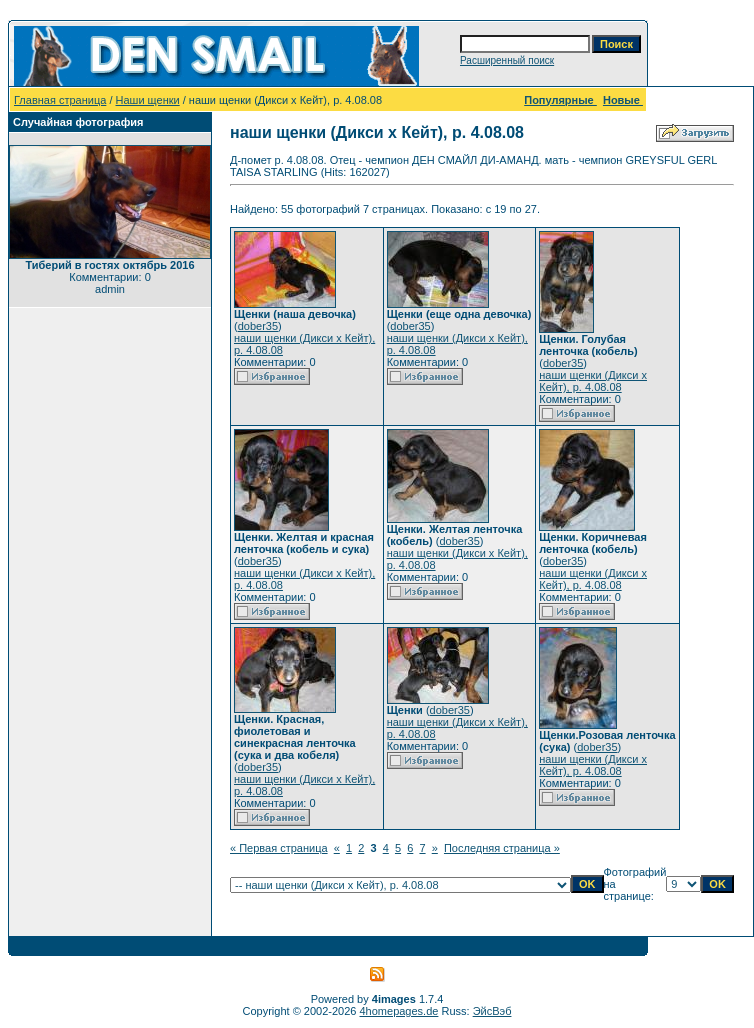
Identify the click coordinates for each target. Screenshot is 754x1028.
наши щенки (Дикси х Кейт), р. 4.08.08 (593, 381)
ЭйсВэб (492, 1011)
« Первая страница (279, 848)
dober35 (258, 326)
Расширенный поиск (507, 60)
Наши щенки (148, 100)
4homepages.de (399, 1011)
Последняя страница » (502, 848)
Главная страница (60, 100)
